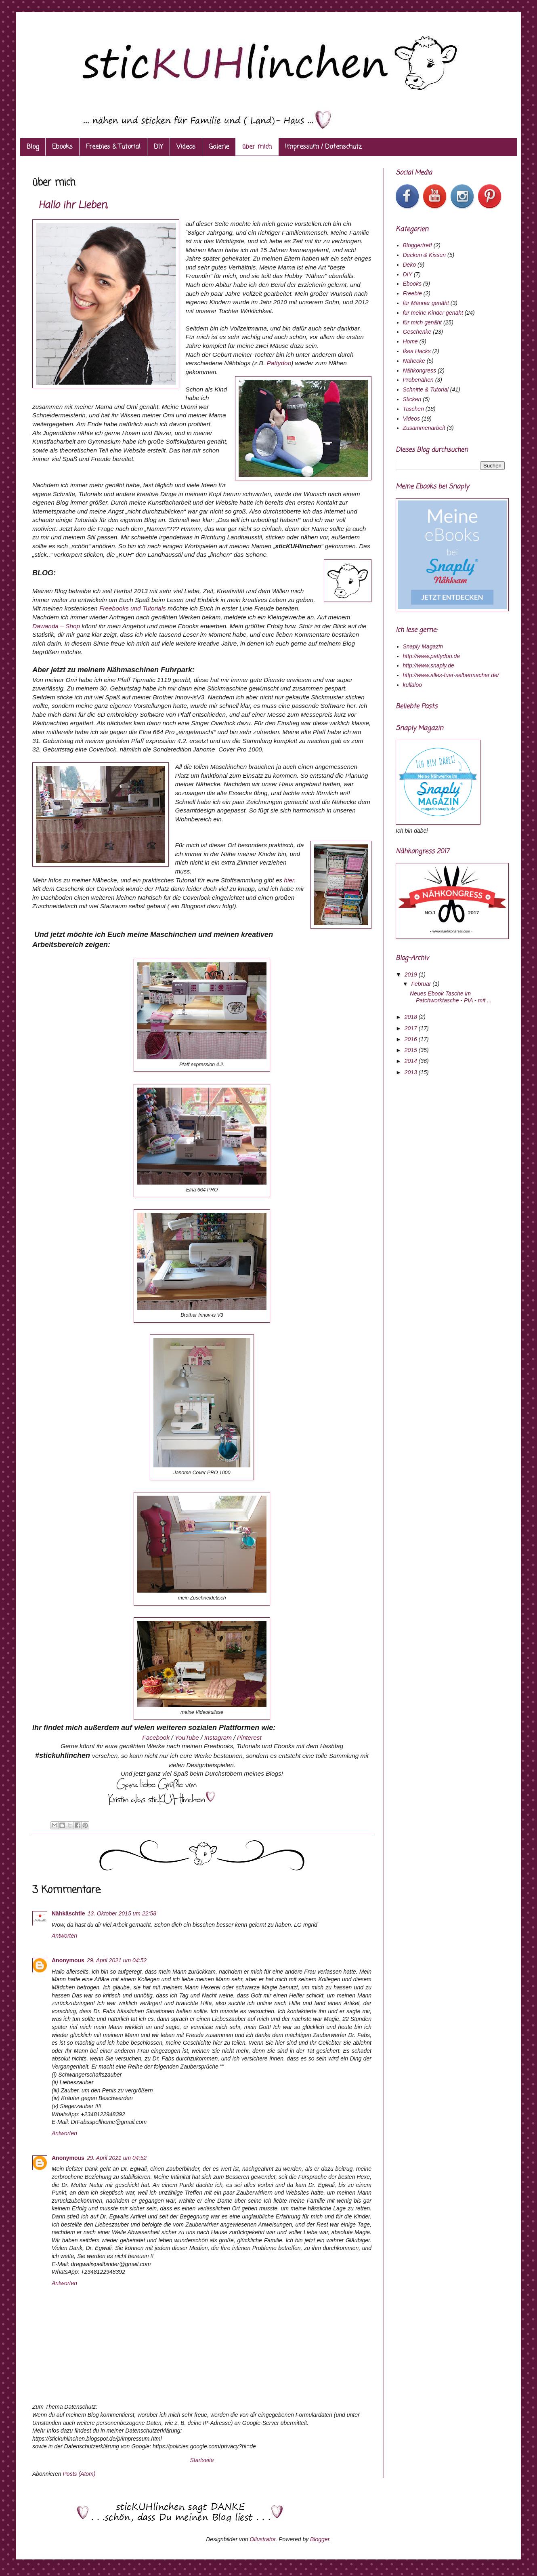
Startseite (202, 2460)
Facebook (156, 1737)
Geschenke (417, 331)
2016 (412, 1039)
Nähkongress (419, 370)
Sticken (412, 399)
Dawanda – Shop (56, 626)
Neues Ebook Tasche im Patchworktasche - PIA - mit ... (451, 997)
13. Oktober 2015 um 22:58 (121, 1913)
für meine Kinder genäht (433, 312)
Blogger (319, 2539)
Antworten (64, 1935)
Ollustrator (262, 2539)
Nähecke (414, 361)
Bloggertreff (417, 245)
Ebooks (62, 147)
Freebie (412, 293)
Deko (409, 264)
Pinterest (249, 1737)
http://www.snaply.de (428, 665)
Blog (33, 147)
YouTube (187, 1737)
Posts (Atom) (79, 2474)
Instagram (219, 1737)
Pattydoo (278, 363)
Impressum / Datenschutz (323, 147)
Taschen (413, 409)
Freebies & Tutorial (113, 147)
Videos (185, 147)
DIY (158, 147)
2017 (412, 1028)
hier (289, 880)
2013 (412, 1072)
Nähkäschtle (68, 1913)
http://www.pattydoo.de (431, 656)
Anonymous (68, 1960)
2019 (412, 974)
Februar (421, 984)
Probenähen (418, 380)
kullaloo (412, 685)
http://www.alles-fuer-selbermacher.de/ (451, 675)
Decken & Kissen (424, 255)
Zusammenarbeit (424, 428)
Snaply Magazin (423, 646)
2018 (412, 1017)
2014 (412, 1061)
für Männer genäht (426, 303)
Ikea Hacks (417, 351)
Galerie (219, 147)
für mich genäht (422, 322)
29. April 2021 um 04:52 (117, 1960)
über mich (257, 147)
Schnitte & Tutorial (426, 389)
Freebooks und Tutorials (132, 608)
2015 (412, 1050)
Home (410, 341)
